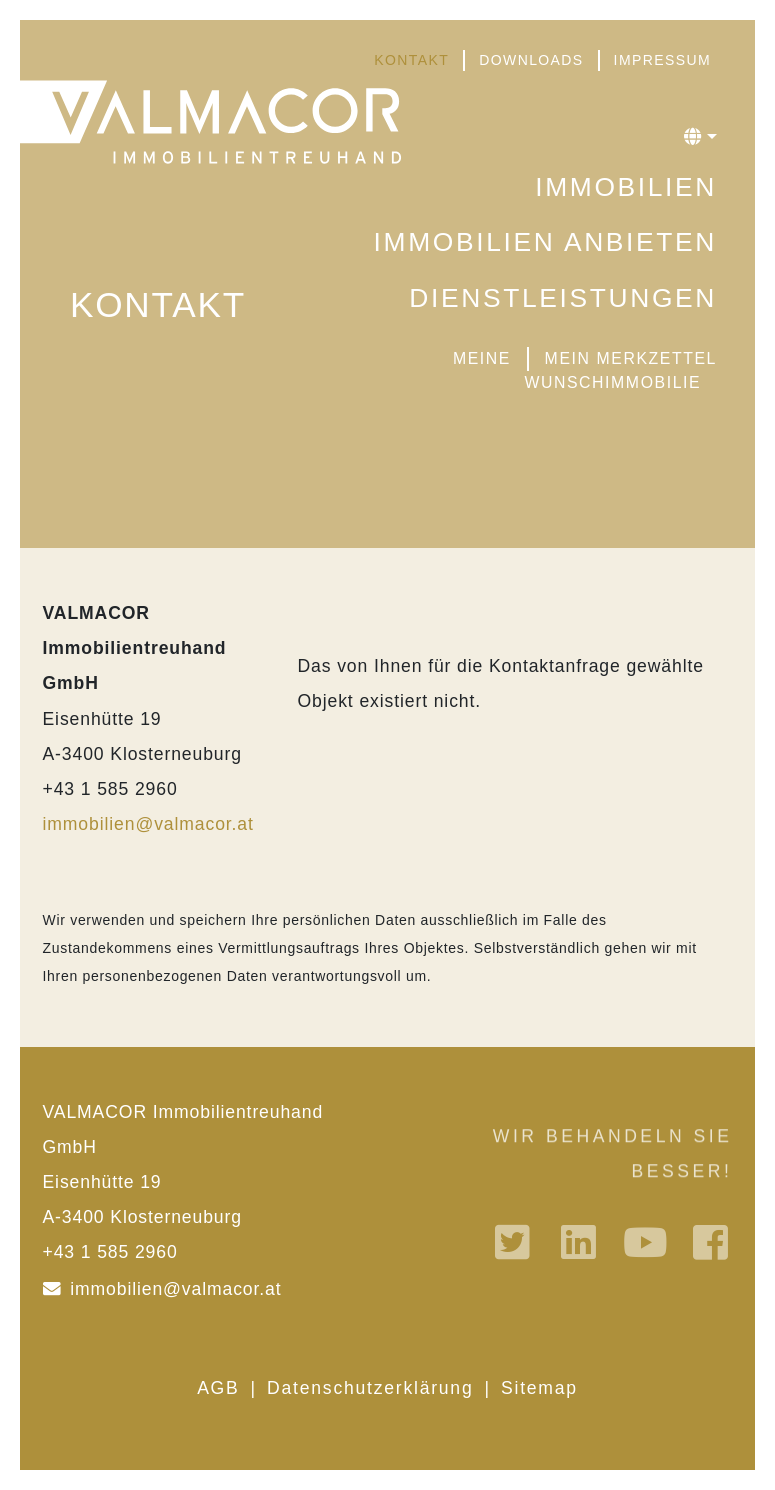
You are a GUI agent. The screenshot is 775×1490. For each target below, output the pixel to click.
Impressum (662, 60)
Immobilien (626, 187)
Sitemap (539, 1388)
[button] (700, 137)
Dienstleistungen (563, 298)
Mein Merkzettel (631, 358)
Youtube (647, 1242)
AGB (218, 1388)
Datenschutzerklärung (370, 1388)
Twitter (515, 1242)
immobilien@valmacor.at (148, 824)
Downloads (531, 60)
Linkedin (581, 1242)
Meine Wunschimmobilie (577, 370)
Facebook (713, 1242)
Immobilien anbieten (545, 242)
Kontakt (411, 60)
